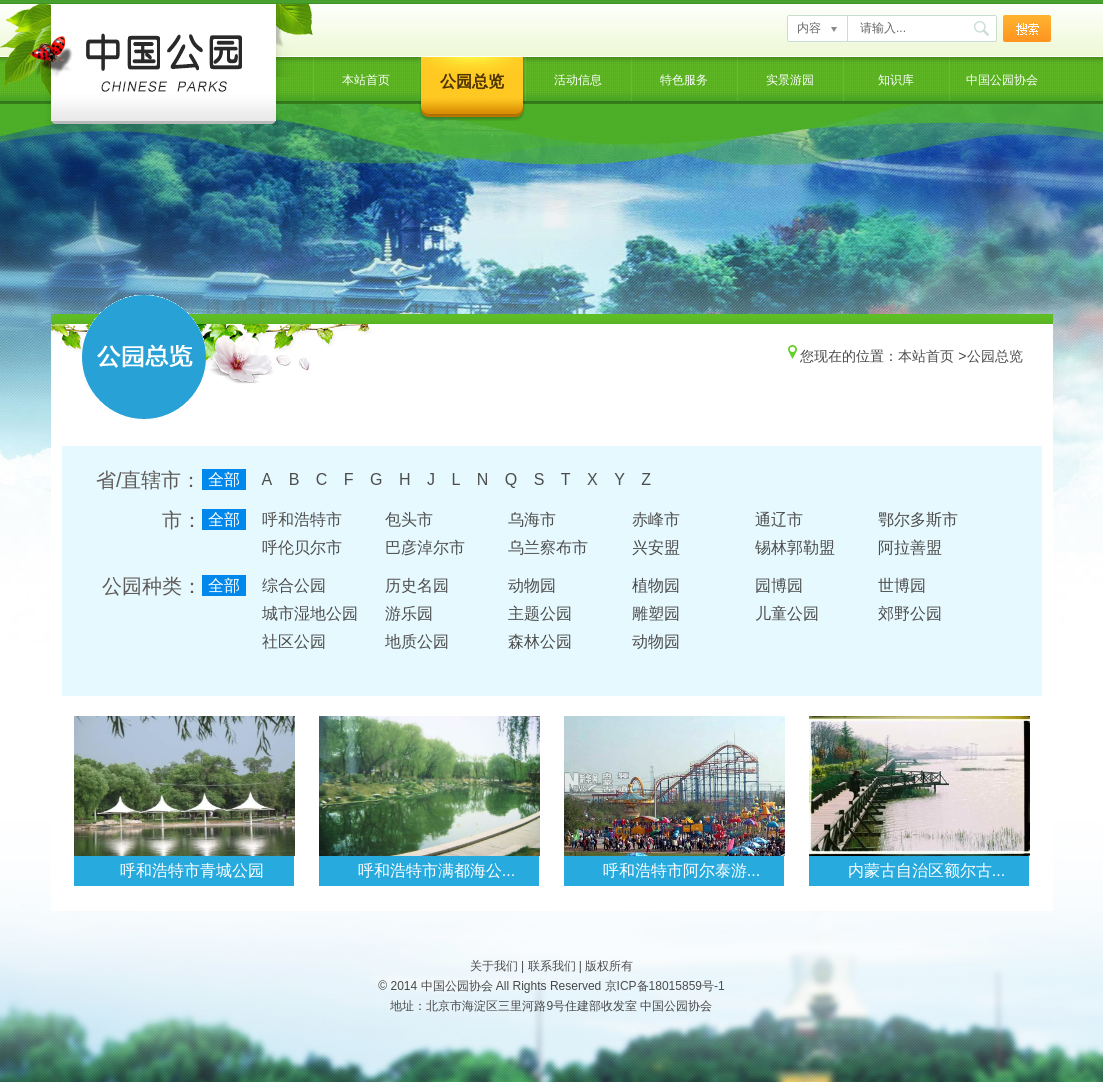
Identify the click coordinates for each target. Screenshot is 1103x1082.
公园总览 (472, 81)
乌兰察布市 (548, 547)
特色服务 (684, 80)
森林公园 (540, 641)
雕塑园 (656, 613)
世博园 (902, 585)
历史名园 (417, 585)
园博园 (779, 585)
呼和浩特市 (302, 519)
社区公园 (294, 641)
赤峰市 (656, 519)
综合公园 (294, 585)
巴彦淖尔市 (425, 547)
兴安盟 (656, 547)
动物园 (532, 585)
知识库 (896, 80)
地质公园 (417, 641)
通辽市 (779, 519)
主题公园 (540, 613)
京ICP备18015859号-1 (665, 986)
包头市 (409, 519)
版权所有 (609, 966)
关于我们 (494, 966)
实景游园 (790, 80)
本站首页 (366, 80)
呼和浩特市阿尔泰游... (681, 870)
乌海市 (532, 519)
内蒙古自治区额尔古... (926, 870)
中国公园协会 (1002, 80)
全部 (224, 479)
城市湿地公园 (310, 613)
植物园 (656, 585)
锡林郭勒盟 (795, 547)
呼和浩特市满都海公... (436, 870)
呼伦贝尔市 (302, 547)
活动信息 (578, 80)
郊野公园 (910, 613)
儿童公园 (787, 613)
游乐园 (409, 613)
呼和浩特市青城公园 (192, 870)
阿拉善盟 (910, 547)
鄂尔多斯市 (918, 519)
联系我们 (552, 966)
